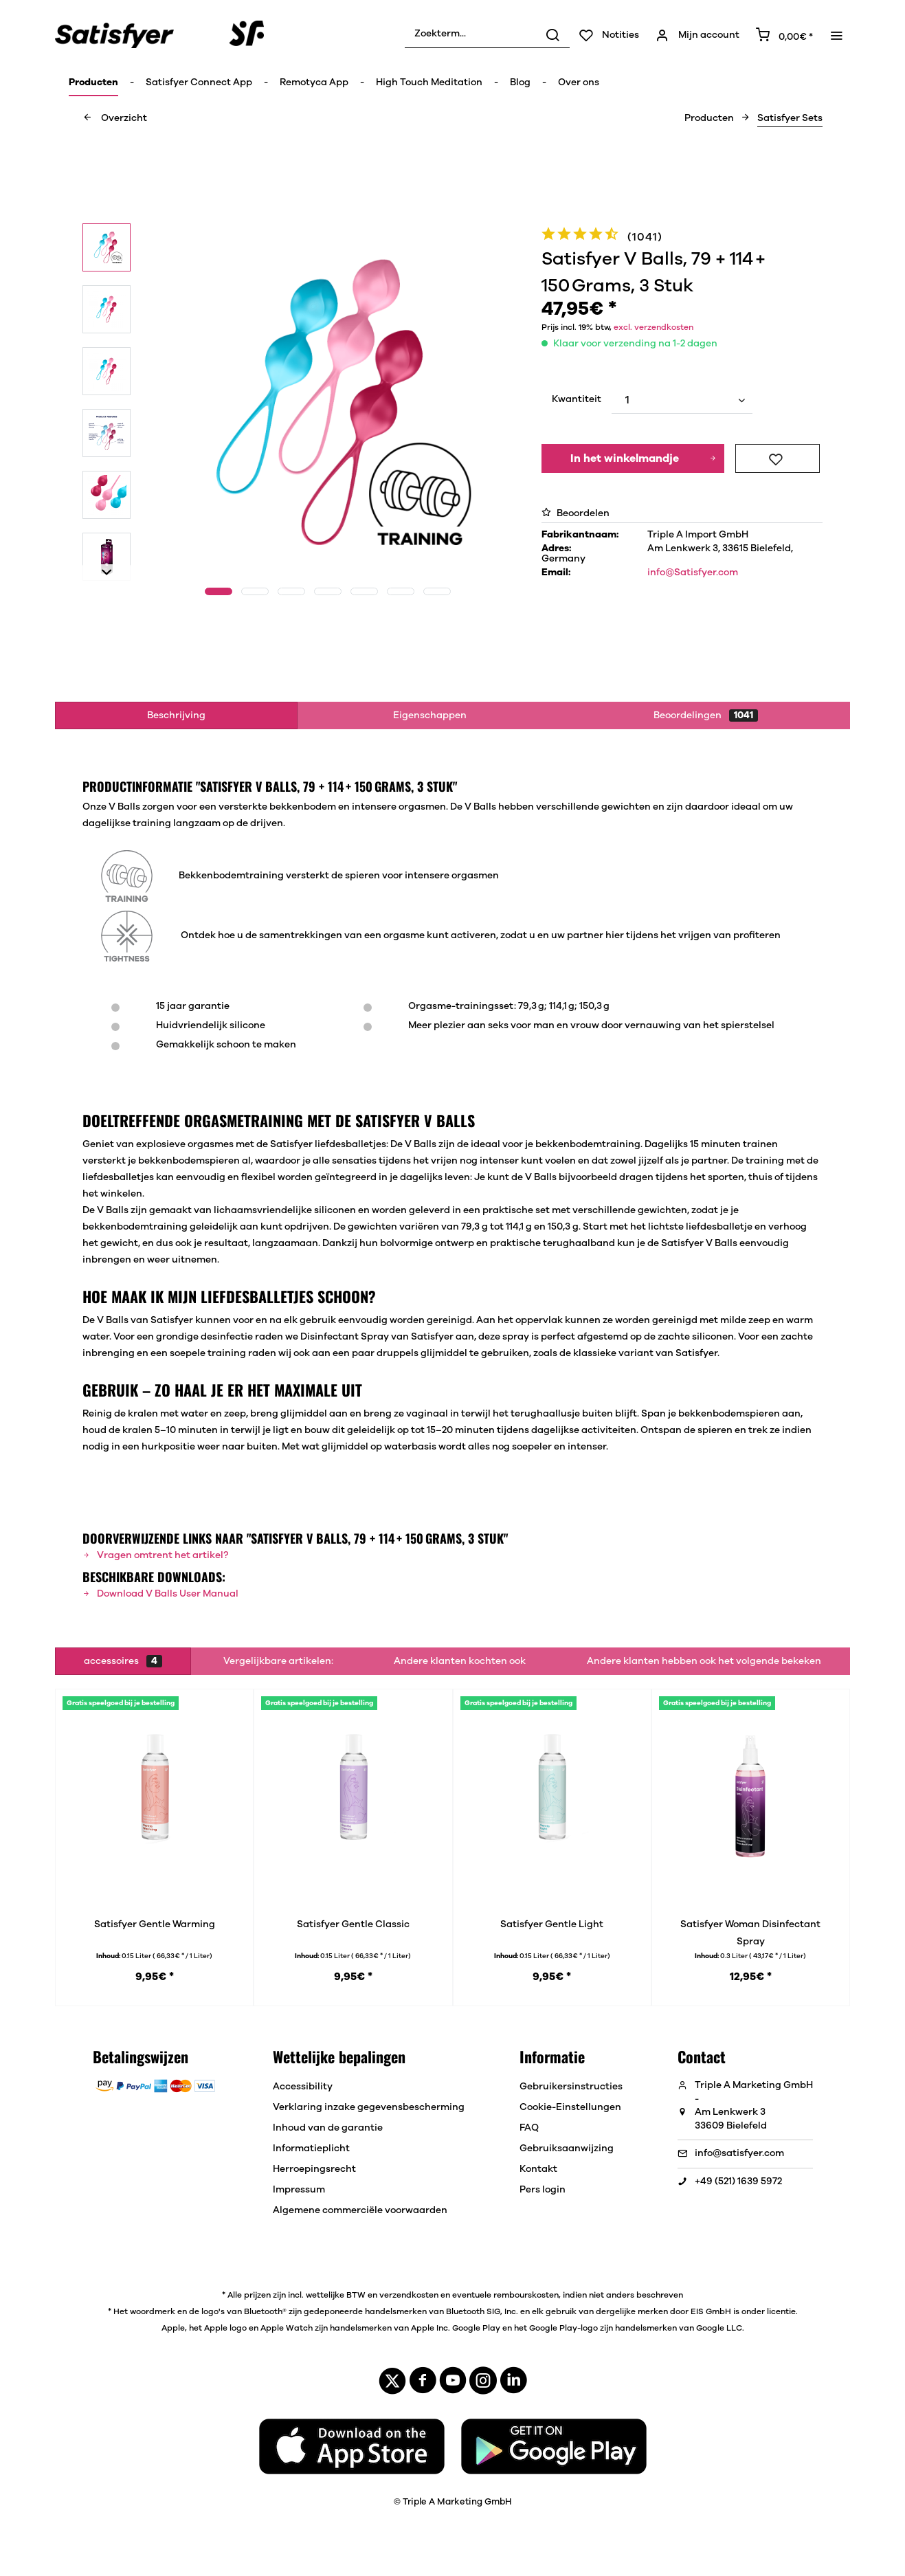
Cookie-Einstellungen (570, 2107)
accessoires (123, 1661)
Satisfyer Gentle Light (551, 1924)
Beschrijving (176, 715)
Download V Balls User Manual (160, 1594)
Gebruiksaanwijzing (566, 2148)
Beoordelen (575, 513)
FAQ (529, 2128)
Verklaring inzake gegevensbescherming (369, 2107)
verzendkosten (408, 2295)
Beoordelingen (705, 715)
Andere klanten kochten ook (460, 1661)
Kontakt (538, 2169)
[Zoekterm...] (487, 34)
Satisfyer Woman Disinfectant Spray (750, 1933)
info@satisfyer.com (739, 2153)
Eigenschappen (430, 715)
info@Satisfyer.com (692, 572)
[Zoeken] (552, 34)
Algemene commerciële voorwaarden (360, 2210)
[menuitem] (487, 34)
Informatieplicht (311, 2148)
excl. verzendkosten (653, 327)
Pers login (542, 2190)
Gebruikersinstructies (571, 2086)
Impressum (299, 2190)
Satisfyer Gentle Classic (353, 1924)
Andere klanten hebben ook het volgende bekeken (704, 1661)
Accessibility (303, 2086)
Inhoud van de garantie (328, 2128)
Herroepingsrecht (314, 2169)
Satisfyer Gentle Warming (154, 1924)
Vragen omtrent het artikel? (155, 1555)
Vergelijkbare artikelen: (278, 1661)
